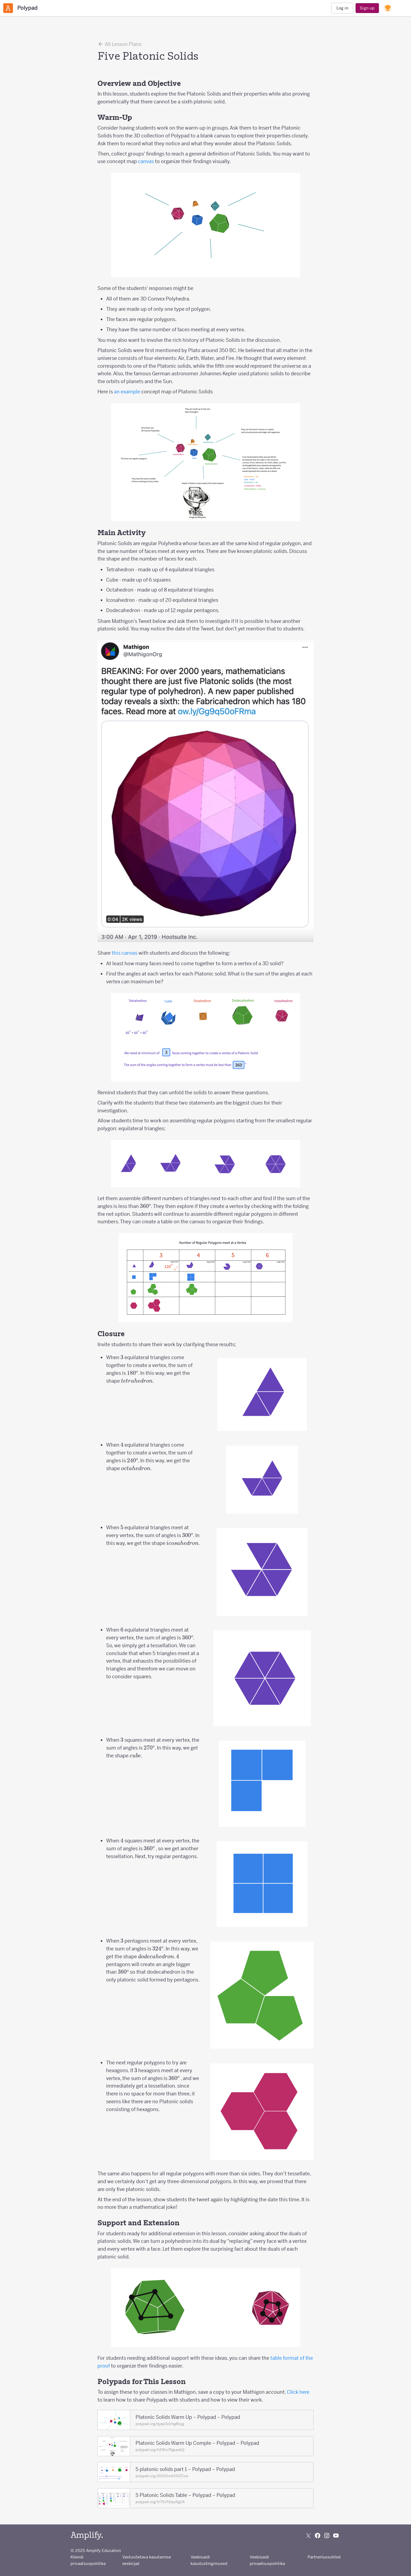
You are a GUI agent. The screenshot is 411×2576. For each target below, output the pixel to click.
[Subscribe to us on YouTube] (336, 2535)
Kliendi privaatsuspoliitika (88, 2560)
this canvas (124, 953)
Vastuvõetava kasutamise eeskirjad (146, 2560)
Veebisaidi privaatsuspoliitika (267, 2560)
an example (127, 392)
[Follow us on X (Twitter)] (308, 2535)
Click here (298, 2392)
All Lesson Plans (119, 44)
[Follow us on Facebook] (317, 2535)
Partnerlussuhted (324, 2557)
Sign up (367, 8)
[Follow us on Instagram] (326, 2535)
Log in (342, 8)
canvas (146, 161)
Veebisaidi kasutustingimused (209, 2560)
